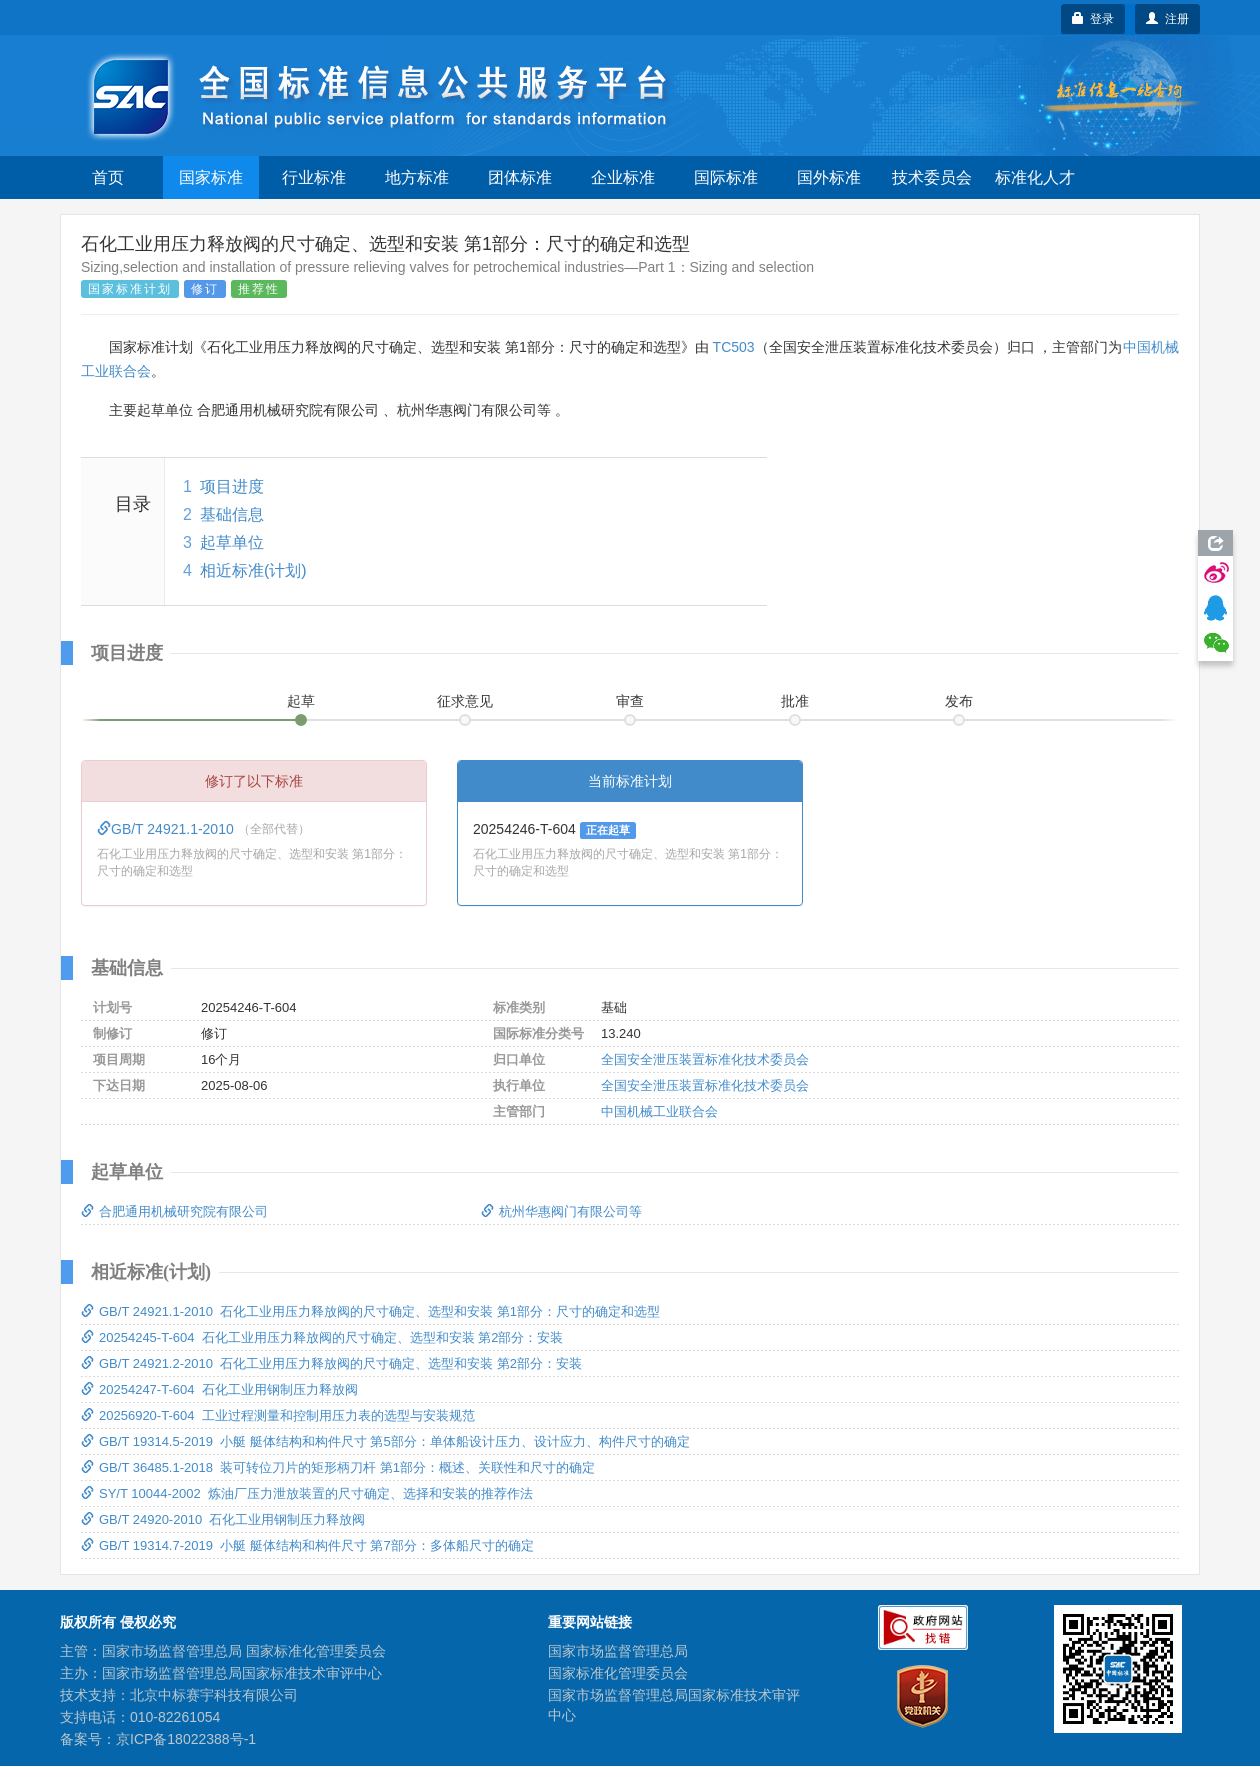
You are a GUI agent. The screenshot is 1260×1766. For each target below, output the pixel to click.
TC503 (734, 347)
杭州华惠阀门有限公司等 (561, 1211)
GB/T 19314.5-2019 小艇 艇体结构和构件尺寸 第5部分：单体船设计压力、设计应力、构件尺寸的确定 (385, 1441)
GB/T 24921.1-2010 (167, 829)
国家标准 (211, 177)
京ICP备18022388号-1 (186, 1739)
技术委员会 (932, 177)
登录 (1093, 19)
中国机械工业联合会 (659, 1111)
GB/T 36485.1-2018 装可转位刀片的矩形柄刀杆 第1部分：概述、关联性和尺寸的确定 (338, 1467)
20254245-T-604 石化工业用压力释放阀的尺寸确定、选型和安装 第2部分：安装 (322, 1337)
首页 (108, 177)
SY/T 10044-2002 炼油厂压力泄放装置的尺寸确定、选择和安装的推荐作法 (307, 1493)
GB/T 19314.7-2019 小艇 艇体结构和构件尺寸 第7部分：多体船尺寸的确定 (307, 1545)
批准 (795, 701)
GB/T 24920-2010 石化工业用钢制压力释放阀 (223, 1519)
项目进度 (232, 486)
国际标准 (726, 177)
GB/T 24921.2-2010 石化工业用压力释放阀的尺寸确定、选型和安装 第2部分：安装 (331, 1363)
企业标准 (623, 177)
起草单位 (232, 542)
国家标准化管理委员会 (618, 1673)
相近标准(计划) (253, 570)
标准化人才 (1035, 177)
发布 (959, 701)
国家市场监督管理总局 (618, 1651)
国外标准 (829, 177)
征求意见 (465, 701)
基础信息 (232, 514)
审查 (630, 701)
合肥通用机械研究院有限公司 (174, 1211)
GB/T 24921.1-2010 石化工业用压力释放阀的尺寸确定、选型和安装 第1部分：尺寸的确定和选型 (370, 1311)
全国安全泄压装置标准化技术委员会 (705, 1059)
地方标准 (417, 177)
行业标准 (314, 177)
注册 (1167, 19)
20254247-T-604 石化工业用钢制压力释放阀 (219, 1389)
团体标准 (520, 177)
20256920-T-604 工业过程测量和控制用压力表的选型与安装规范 (278, 1415)
